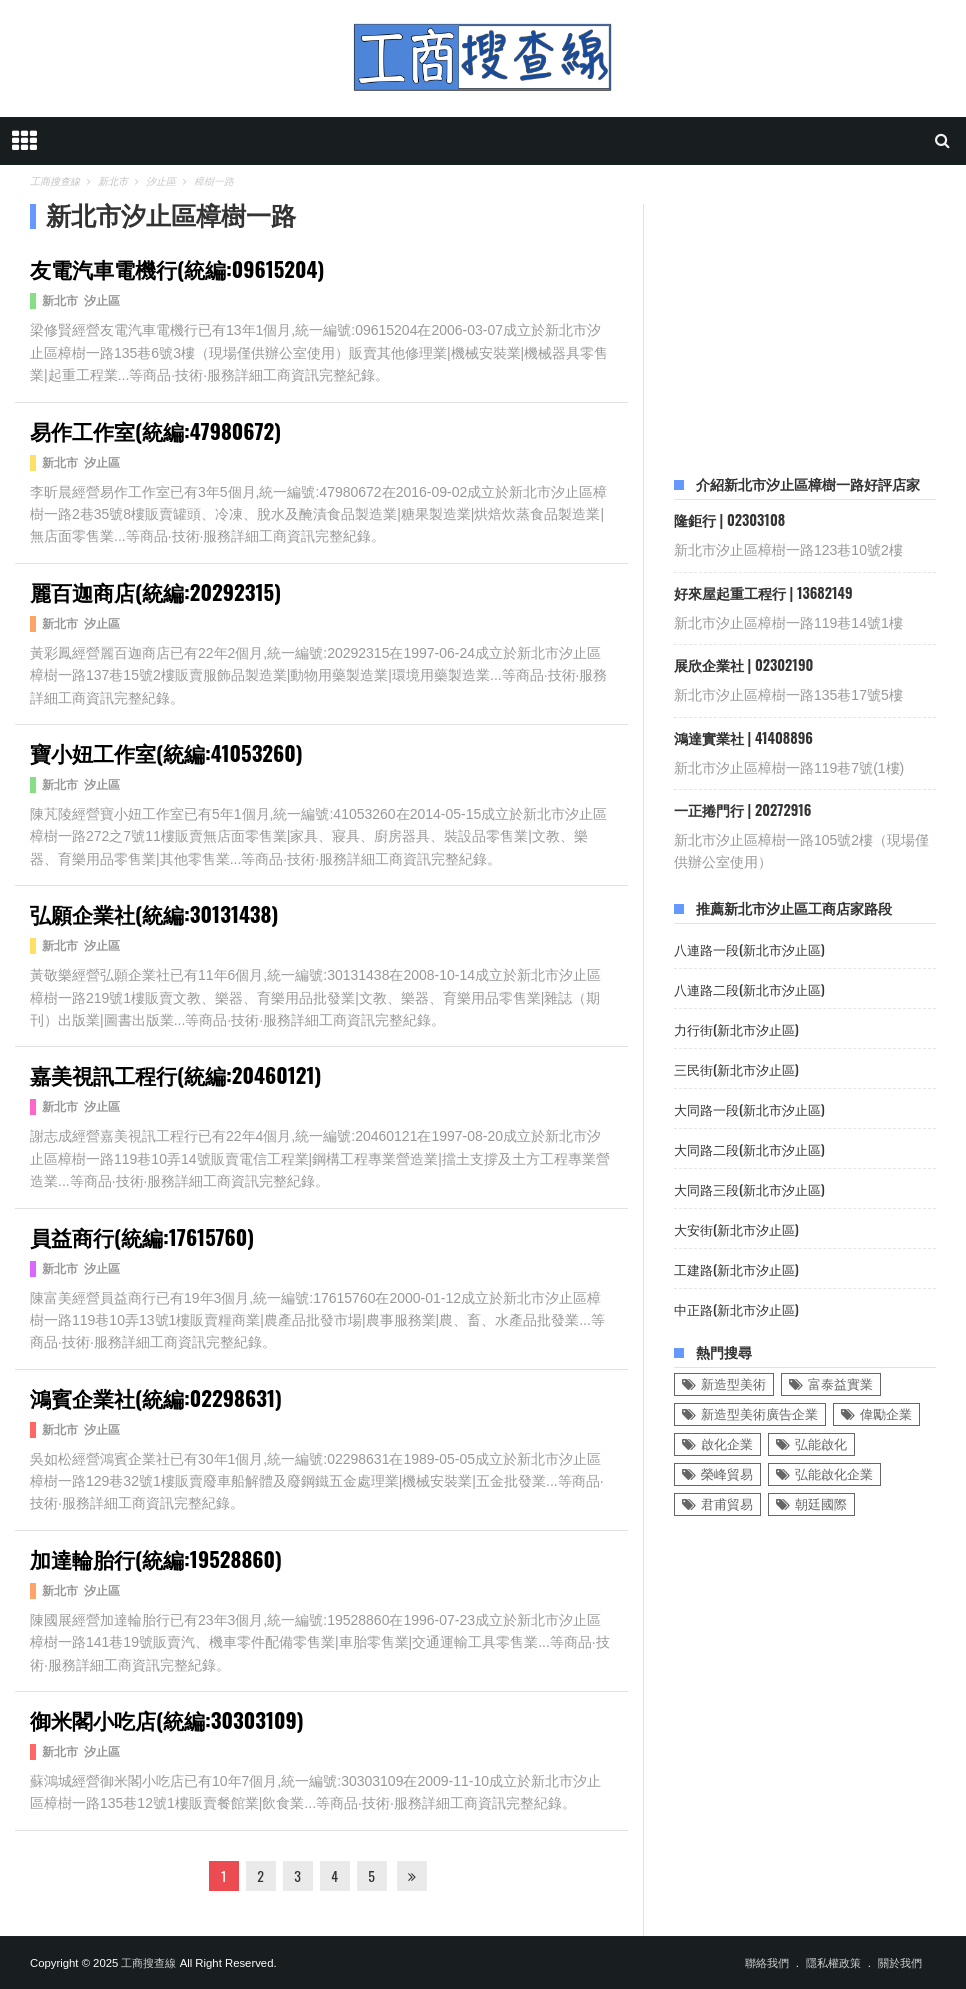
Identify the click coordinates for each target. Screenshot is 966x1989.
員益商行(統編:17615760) (142, 1236)
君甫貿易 (727, 1504)
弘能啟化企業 (834, 1474)
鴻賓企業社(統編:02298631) (156, 1397)
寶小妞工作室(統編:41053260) (166, 752)
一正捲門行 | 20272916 (743, 809)
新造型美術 (733, 1384)
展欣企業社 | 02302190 (743, 664)
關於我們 (900, 1963)
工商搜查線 (148, 1963)
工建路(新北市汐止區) (736, 1269)
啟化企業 (727, 1444)
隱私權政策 (833, 1963)
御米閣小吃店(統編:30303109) (167, 1719)
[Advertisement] (820, 329)
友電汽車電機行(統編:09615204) (177, 268)
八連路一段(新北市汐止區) (749, 949)
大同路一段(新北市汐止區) (749, 1109)
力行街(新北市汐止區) (736, 1029)
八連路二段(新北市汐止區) (749, 989)
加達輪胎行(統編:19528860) (156, 1558)
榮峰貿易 (727, 1474)
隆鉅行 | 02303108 (729, 519)
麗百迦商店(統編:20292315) (155, 591)
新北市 (60, 301)
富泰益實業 (840, 1384)
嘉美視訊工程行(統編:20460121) (175, 1074)
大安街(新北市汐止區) (736, 1229)
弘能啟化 (821, 1444)
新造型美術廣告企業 (759, 1414)
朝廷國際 (821, 1504)
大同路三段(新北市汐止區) (749, 1189)
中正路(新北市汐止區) (736, 1309)
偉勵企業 (886, 1414)
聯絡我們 (767, 1963)
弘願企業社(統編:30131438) (154, 913)
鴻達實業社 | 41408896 (743, 737)
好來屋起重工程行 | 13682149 (763, 592)
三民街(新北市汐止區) (736, 1069)
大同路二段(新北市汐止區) (749, 1149)
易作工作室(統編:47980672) (155, 430)
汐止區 (102, 301)
